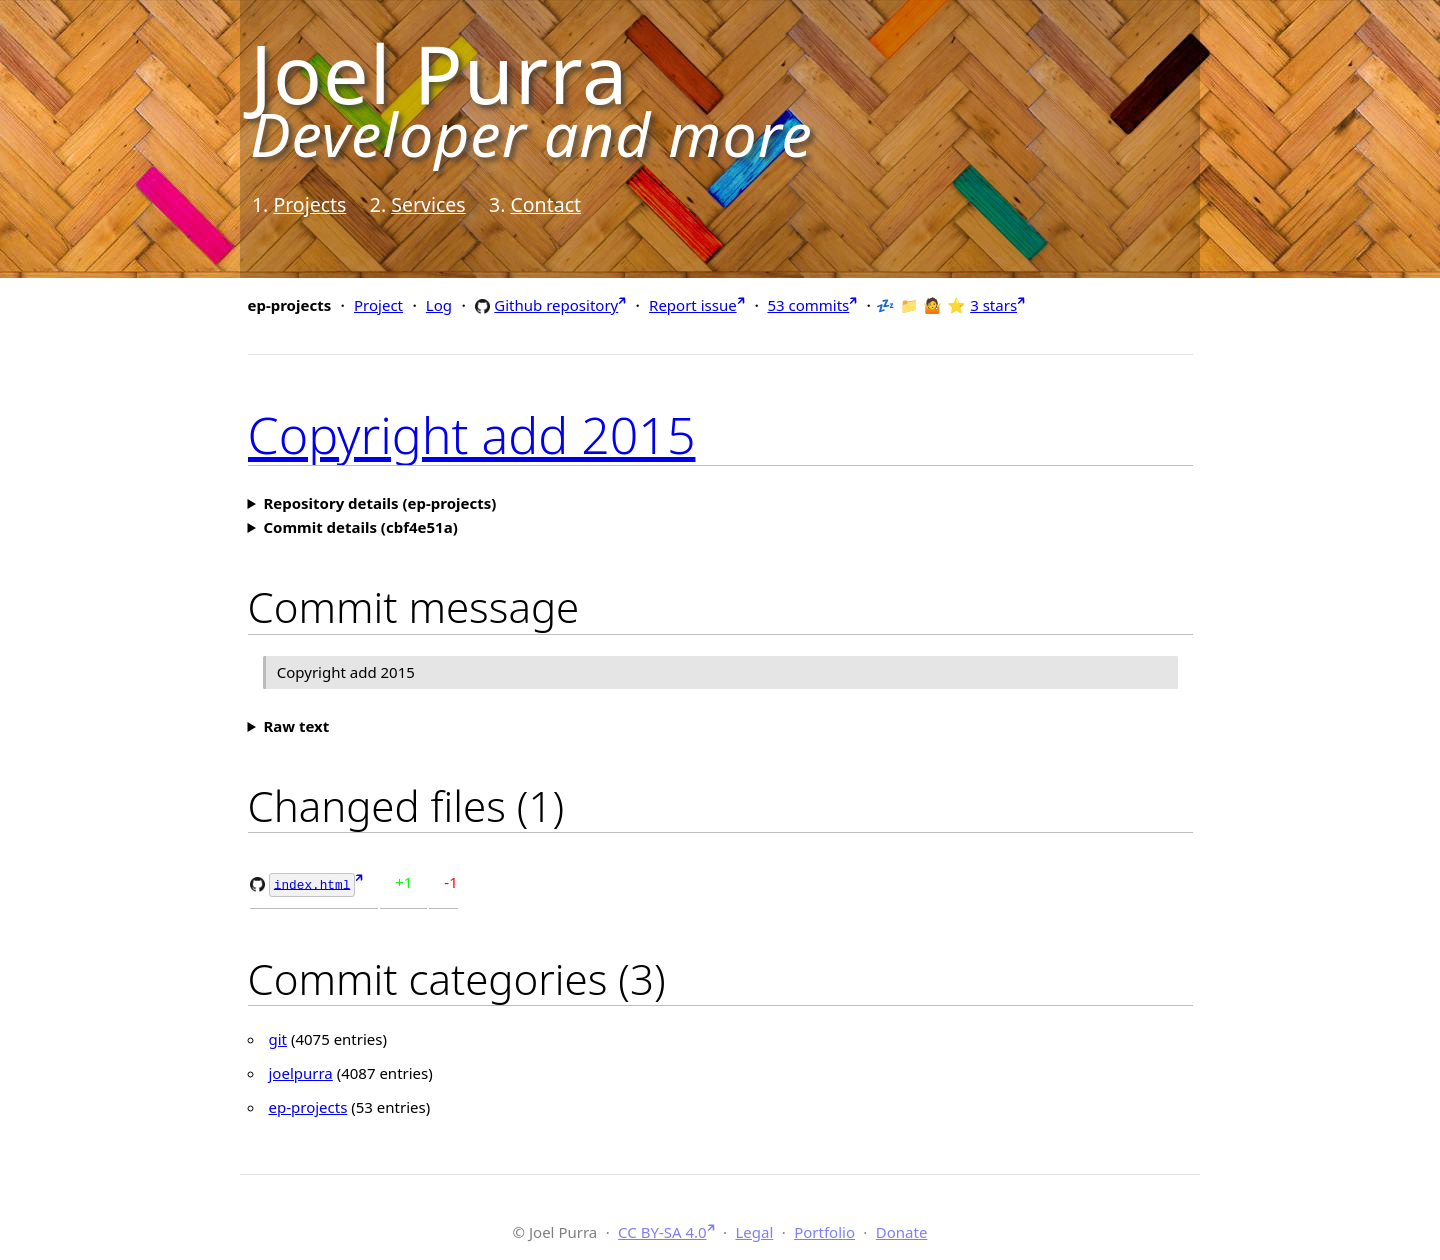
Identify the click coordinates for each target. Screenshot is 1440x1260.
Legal (754, 1230)
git (278, 1038)
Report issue (693, 305)
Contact (545, 204)
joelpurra (301, 1072)
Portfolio (824, 1230)
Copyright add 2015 (472, 435)
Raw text (296, 726)
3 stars (993, 305)
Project (378, 305)
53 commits (808, 305)
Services (428, 204)
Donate (902, 1230)
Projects (309, 204)
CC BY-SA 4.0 (662, 1230)
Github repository (556, 304)
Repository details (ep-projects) (379, 503)
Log (439, 305)
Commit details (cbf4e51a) (360, 527)
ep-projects (308, 1106)
